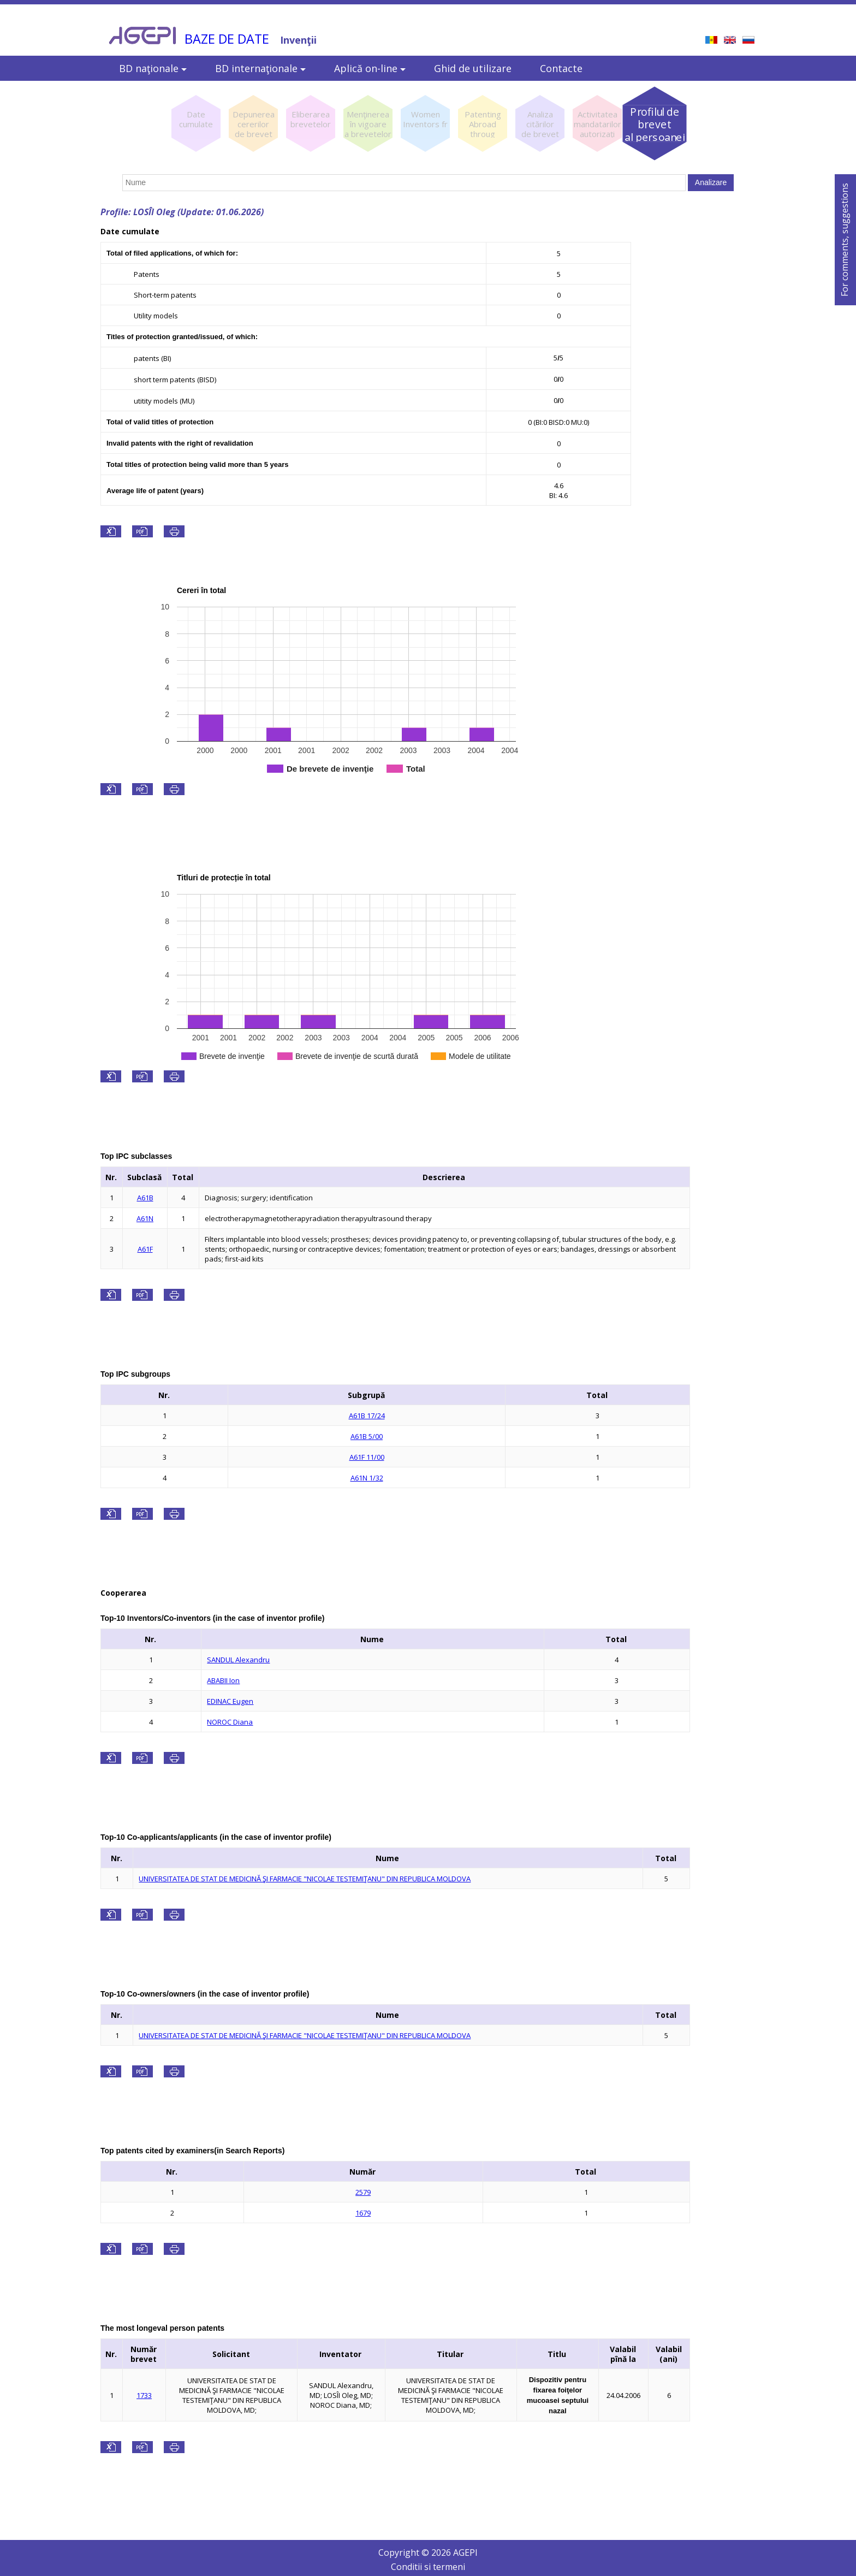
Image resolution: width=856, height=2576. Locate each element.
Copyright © (404, 2553)
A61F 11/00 (366, 1457)
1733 (144, 2395)
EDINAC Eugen (230, 1701)
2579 (363, 2192)
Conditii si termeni (428, 2567)
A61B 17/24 (367, 1415)
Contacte (561, 68)
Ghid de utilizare (473, 68)
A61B (145, 1198)
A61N (144, 1218)
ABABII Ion (223, 1680)
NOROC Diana (230, 1722)
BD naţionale (153, 68)
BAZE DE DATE (227, 39)
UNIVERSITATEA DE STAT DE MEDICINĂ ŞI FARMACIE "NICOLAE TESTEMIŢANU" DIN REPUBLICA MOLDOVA (305, 1879)
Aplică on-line (370, 68)
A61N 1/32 (366, 1478)
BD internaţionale (260, 68)
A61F (145, 1249)
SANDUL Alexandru (238, 1660)
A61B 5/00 (366, 1436)
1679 (363, 2213)
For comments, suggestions (845, 240)
